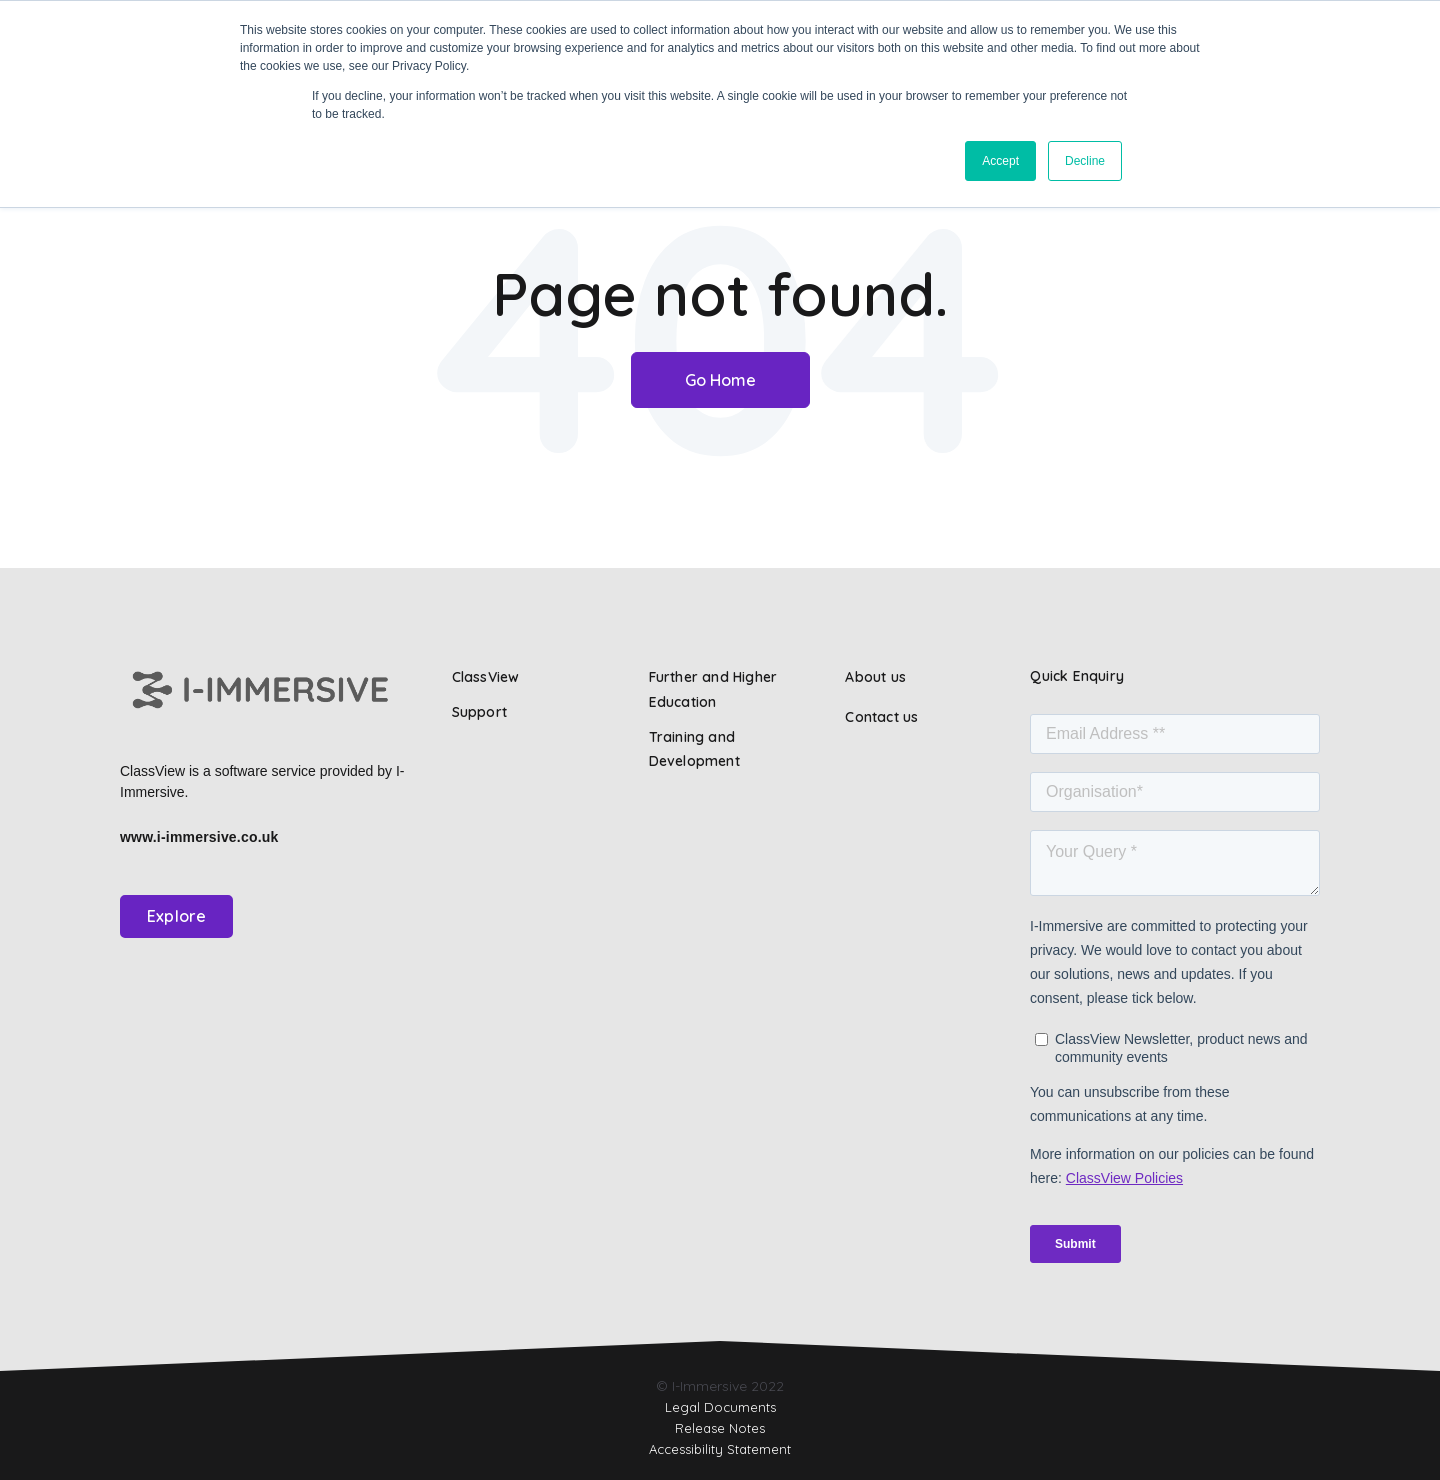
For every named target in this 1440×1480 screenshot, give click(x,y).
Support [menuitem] (479, 712)
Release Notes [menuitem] (720, 1428)
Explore (176, 916)
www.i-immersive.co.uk (199, 837)
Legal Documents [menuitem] (720, 1407)
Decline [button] (1085, 161)
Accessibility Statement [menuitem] (720, 1449)
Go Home (720, 380)
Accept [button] (1000, 161)
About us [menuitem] (875, 677)
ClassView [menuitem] (486, 677)
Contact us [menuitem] (881, 717)
